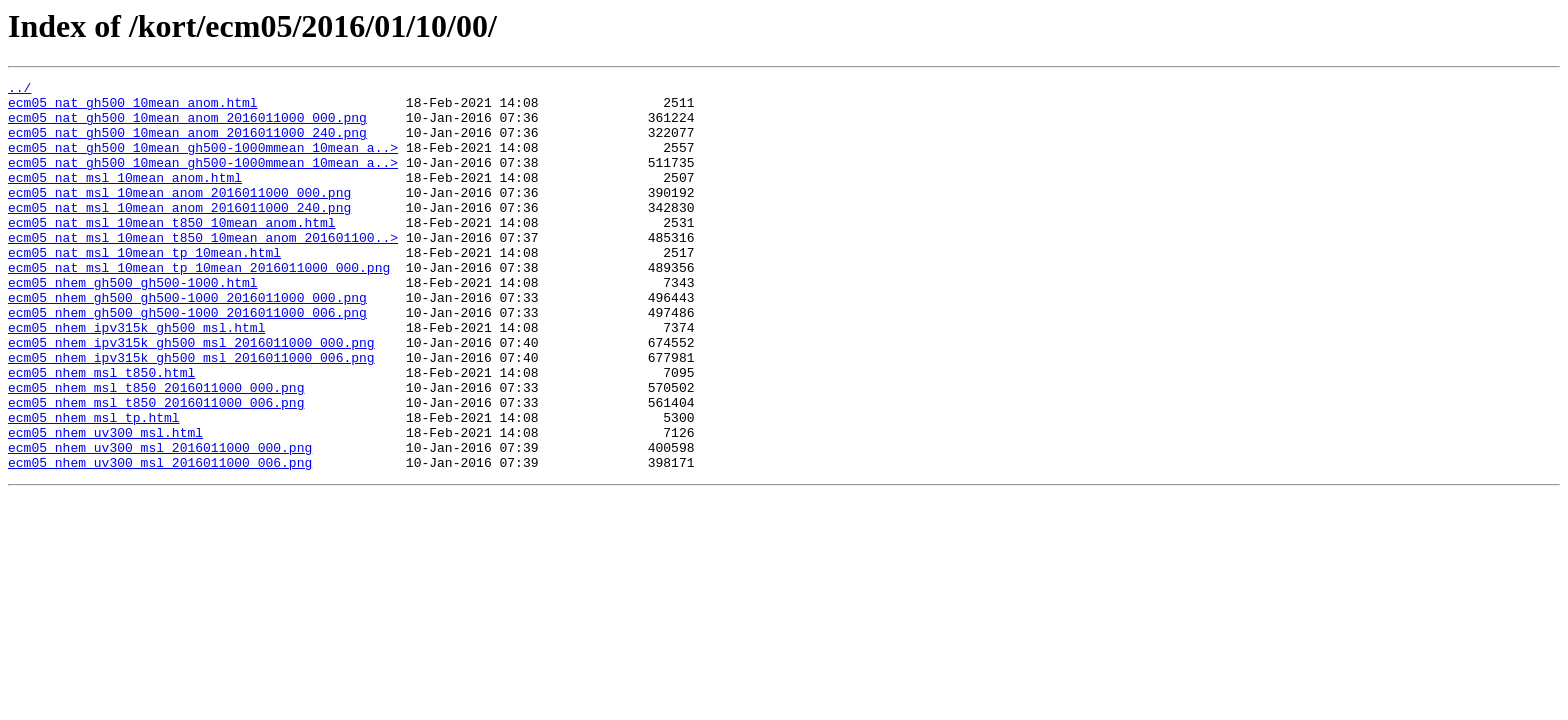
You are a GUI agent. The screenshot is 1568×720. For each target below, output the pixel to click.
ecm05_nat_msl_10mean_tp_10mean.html (144, 288)
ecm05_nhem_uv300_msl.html (105, 504)
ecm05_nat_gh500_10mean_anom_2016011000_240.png (187, 144)
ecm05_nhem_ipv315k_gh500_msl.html (136, 378)
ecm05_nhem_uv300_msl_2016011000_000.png (160, 522)
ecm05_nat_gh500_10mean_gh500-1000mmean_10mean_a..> (203, 162)
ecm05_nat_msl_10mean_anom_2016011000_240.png (179, 234)
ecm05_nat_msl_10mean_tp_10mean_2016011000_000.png (199, 306)
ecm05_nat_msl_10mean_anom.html (125, 198)
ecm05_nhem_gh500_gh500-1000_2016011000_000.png (187, 342)
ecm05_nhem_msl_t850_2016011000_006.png (156, 468)
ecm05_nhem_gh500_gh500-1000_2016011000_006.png (187, 360)
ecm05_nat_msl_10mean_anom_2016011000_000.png (179, 216)
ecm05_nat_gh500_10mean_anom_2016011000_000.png (187, 126)
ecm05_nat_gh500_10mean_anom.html (133, 108)
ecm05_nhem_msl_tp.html (94, 486)
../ (19, 90)
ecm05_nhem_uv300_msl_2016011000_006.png (160, 540)
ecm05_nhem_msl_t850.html (101, 432)
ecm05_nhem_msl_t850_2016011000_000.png (156, 450)
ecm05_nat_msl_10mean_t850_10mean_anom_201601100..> (203, 270)
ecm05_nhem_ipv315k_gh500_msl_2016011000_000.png (191, 396)
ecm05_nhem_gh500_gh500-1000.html (133, 324)
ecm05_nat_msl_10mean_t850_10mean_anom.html (172, 252)
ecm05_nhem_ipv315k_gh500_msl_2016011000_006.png (191, 414)
